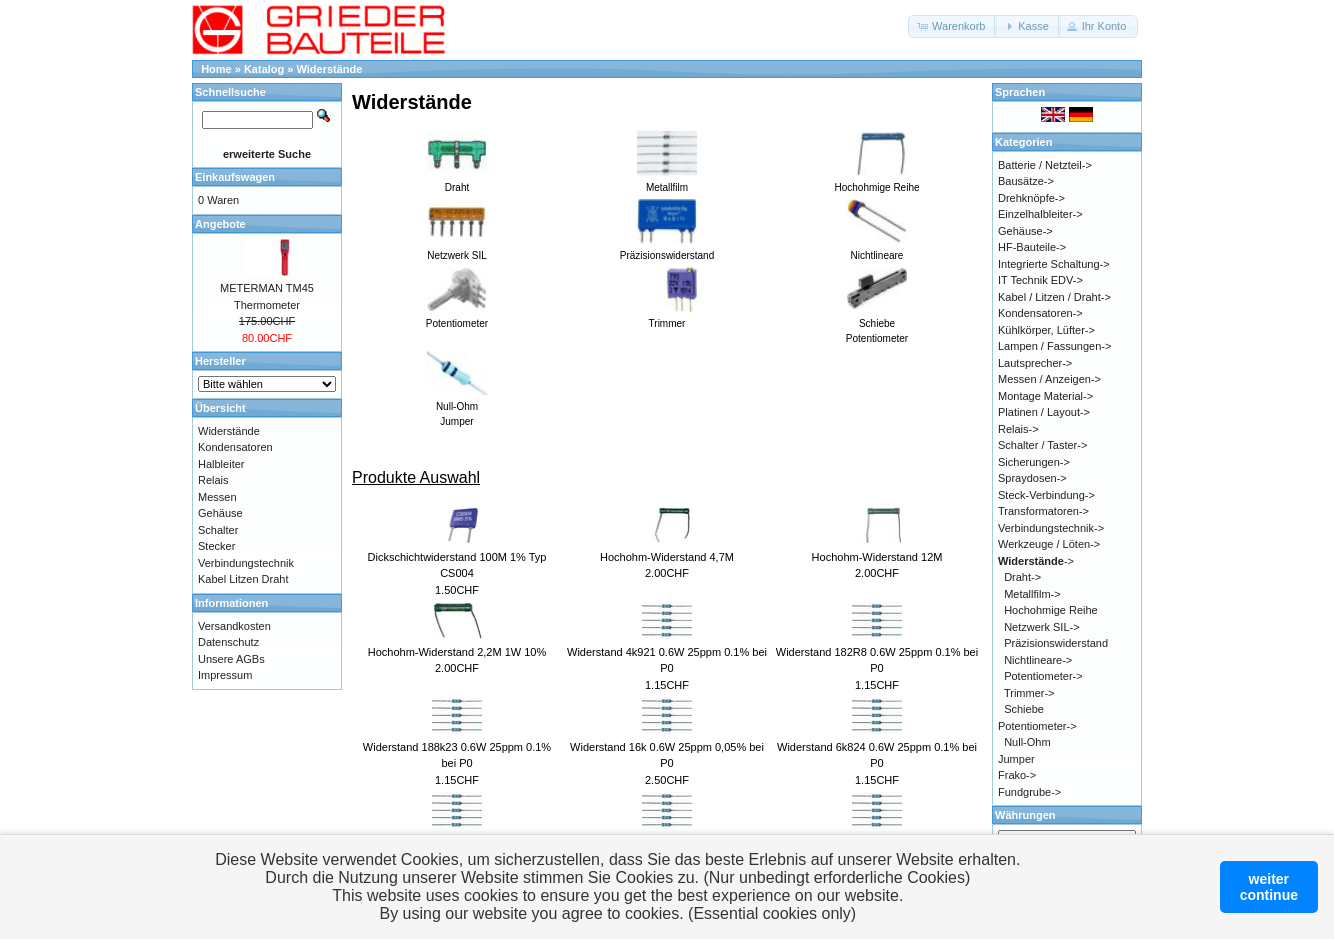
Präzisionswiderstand (1056, 643)
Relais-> (1018, 429)
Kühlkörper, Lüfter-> (1046, 330)
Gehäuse (220, 513)
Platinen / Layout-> (1044, 412)
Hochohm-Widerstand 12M (877, 557)
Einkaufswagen (235, 177)
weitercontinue (1269, 887)
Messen (217, 497)
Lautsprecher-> (1035, 363)
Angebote (220, 224)
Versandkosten (234, 626)
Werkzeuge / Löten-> (1049, 544)
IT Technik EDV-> (1040, 280)
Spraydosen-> (1032, 478)
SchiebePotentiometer (877, 323)
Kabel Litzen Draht (243, 579)
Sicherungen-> (1034, 462)
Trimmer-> (1029, 693)
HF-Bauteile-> (1032, 247)
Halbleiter (221, 464)
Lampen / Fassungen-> (1054, 346)
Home (216, 69)
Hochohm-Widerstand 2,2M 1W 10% (457, 652)
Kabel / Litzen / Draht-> (1054, 297)
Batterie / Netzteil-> (1045, 165)
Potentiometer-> (1043, 676)
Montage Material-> (1045, 396)
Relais (213, 480)
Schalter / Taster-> (1042, 445)
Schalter (218, 530)
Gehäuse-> (1025, 231)
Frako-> (1017, 775)
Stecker (216, 546)
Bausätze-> (1026, 181)
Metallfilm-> (1032, 594)
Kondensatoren (235, 447)
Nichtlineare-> (1038, 660)
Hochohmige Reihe (1051, 610)
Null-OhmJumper (457, 406)
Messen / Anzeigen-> (1049, 379)
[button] (952, 26)
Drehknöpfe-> (1031, 198)
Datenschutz (228, 642)
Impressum (225, 675)
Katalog (264, 69)
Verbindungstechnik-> (1051, 528)
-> (1036, 561)
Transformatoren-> (1043, 511)
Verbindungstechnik (246, 563)
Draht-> (1022, 577)
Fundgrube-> (1029, 792)
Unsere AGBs (231, 659)
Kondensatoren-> (1040, 313)
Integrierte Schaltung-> (1054, 264)
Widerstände (330, 69)
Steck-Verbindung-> (1046, 495)
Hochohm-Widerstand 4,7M (667, 557)
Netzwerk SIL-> (1042, 627)
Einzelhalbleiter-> (1040, 214)
